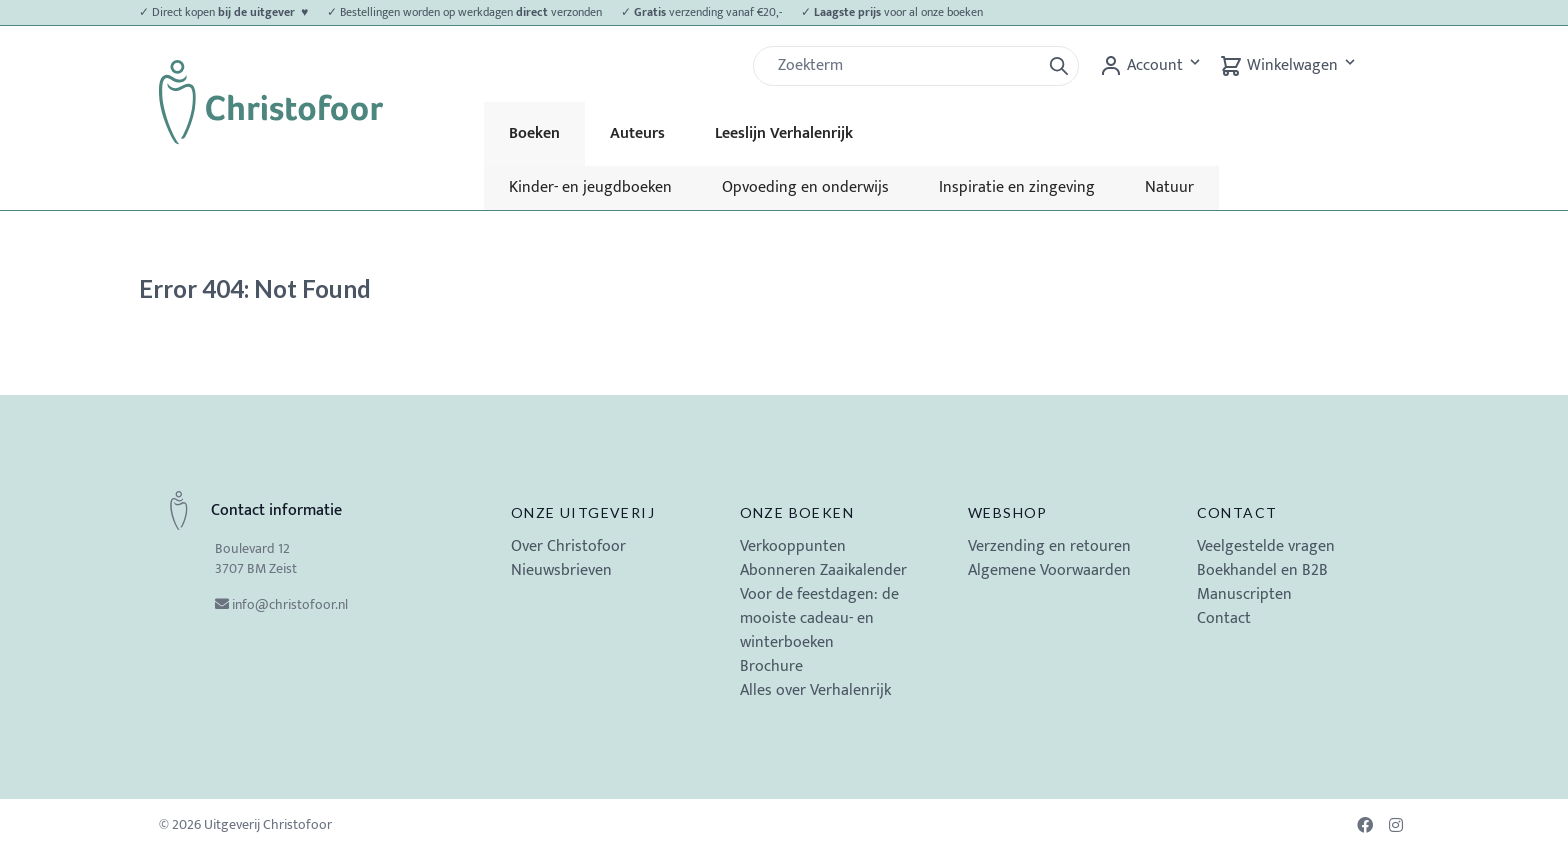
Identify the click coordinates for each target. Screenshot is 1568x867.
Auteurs (637, 133)
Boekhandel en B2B (1262, 570)
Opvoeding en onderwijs (805, 187)
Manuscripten (1244, 594)
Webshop (1008, 512)
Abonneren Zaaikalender (823, 570)
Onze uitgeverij (583, 512)
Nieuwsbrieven (561, 570)
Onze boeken (797, 512)
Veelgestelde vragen (1266, 546)
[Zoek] (905, 66)
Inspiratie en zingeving (1017, 187)
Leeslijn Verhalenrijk (784, 133)
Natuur (1169, 187)
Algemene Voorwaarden (1049, 570)
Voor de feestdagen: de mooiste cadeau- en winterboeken (819, 618)
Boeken (534, 133)
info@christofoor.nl (290, 604)
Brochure (771, 666)
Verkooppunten (793, 546)
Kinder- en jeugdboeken (590, 187)
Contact (1237, 512)
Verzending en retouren (1049, 546)
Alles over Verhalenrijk (815, 690)
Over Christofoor (568, 546)
